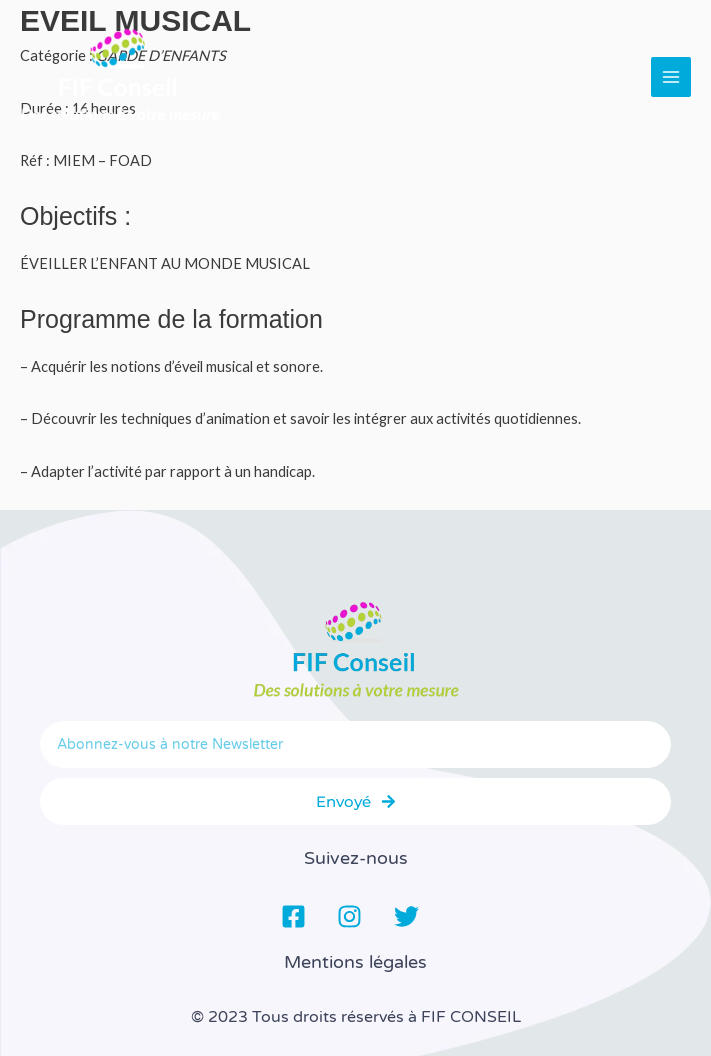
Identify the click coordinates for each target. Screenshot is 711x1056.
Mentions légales (355, 962)
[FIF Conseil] (120, 77)
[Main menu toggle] (671, 77)
